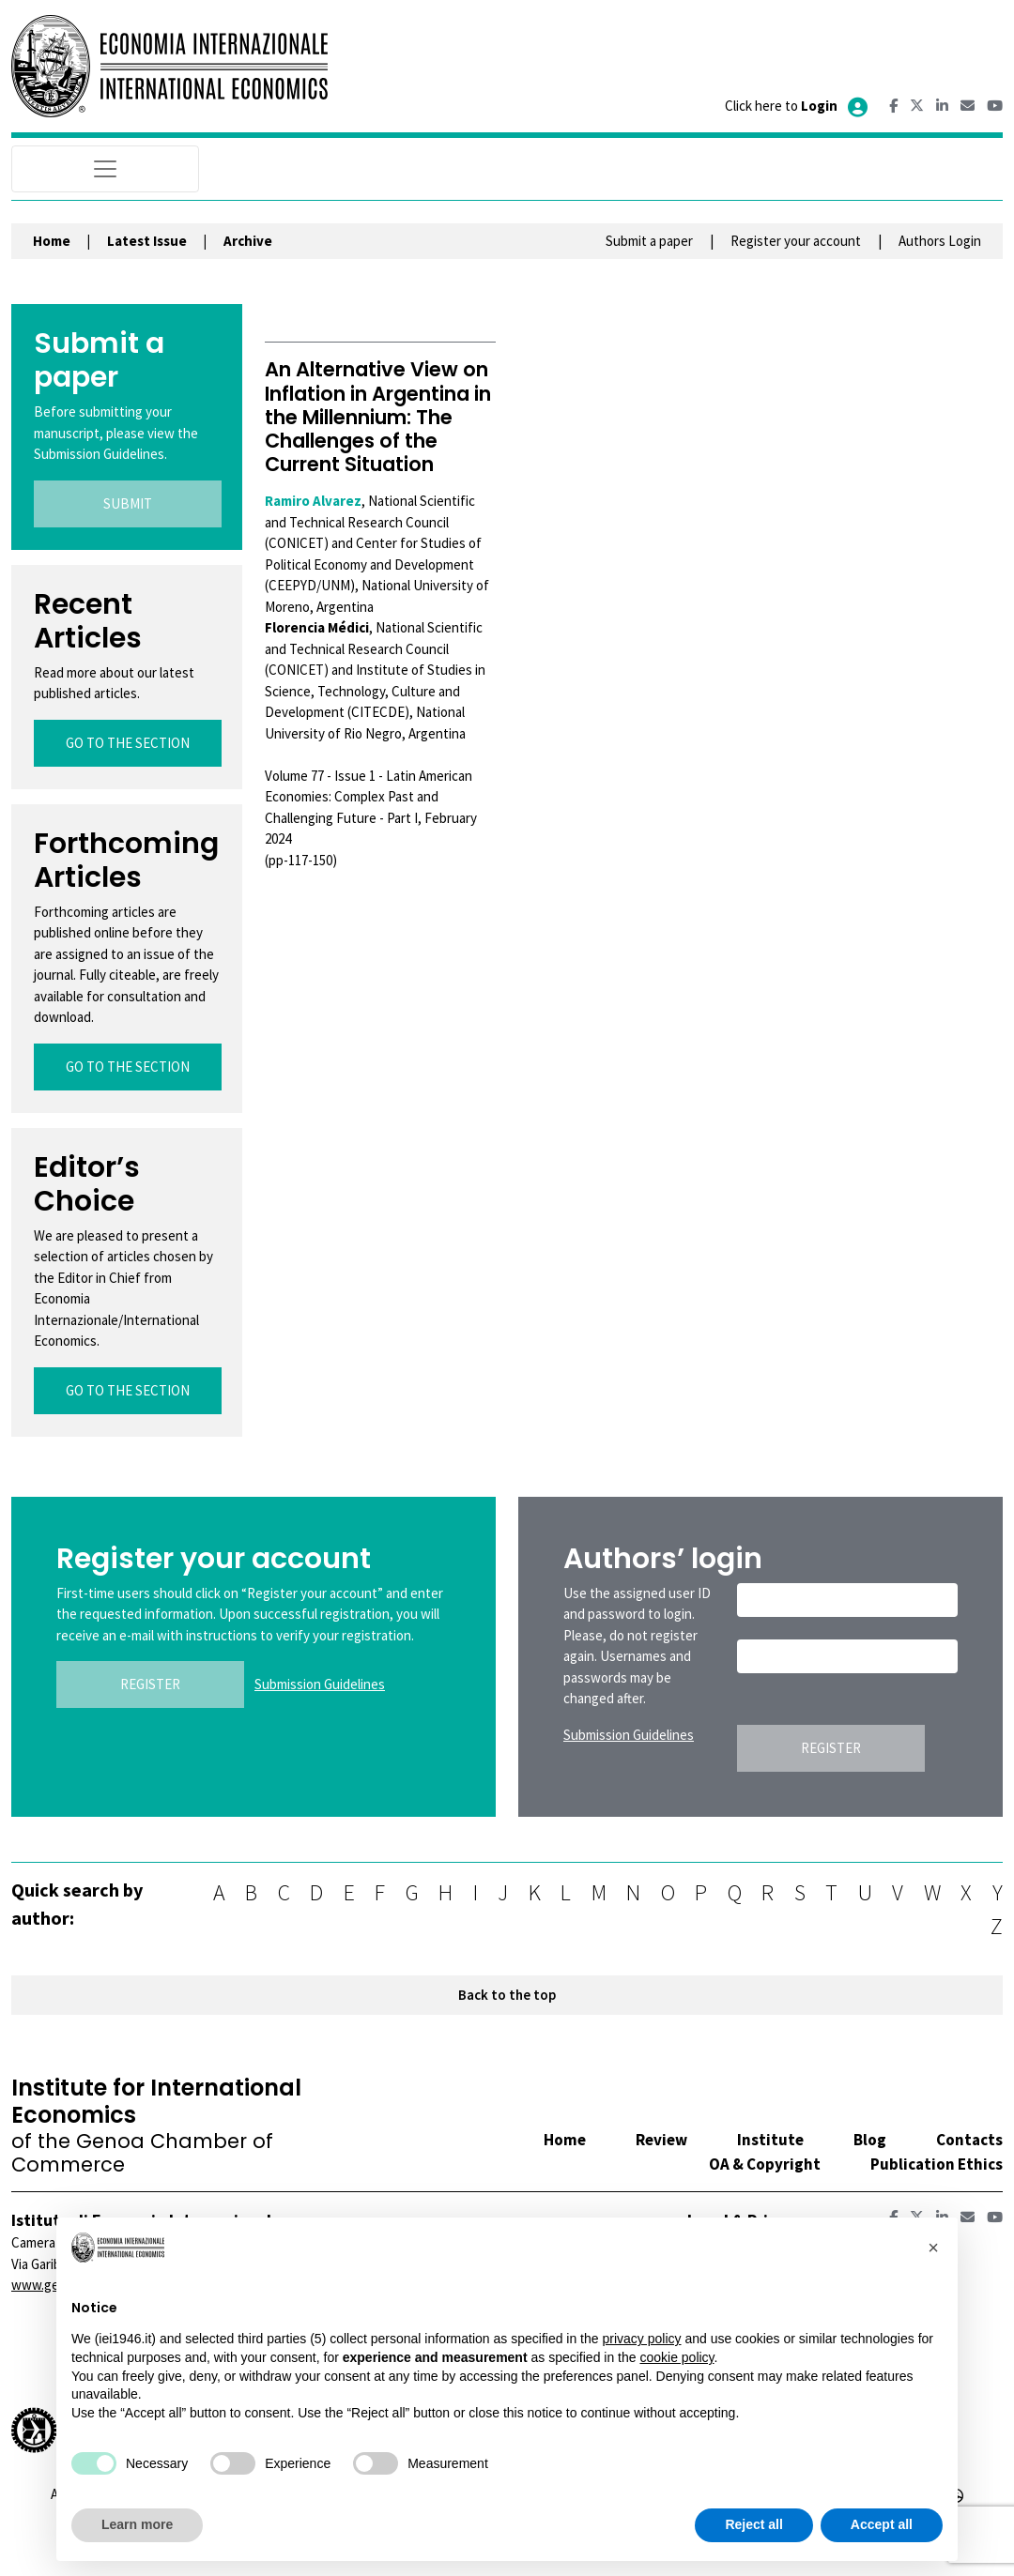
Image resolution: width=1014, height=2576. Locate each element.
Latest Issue (147, 241)
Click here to (797, 105)
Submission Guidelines (319, 1684)
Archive (247, 241)
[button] (933, 2248)
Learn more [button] (137, 2524)
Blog (869, 2139)
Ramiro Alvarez (313, 501)
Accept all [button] (882, 2524)
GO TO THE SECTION (128, 743)
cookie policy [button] (676, 2357)
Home (51, 241)
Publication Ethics (936, 2164)
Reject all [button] (753, 2524)
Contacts (969, 2139)
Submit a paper (649, 241)
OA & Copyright (765, 2164)
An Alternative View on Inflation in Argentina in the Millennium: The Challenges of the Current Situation (378, 417)
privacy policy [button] (641, 2338)
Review (661, 2139)
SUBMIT (127, 503)
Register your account (795, 241)
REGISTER (150, 1684)
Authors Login (940, 241)
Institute (770, 2139)
